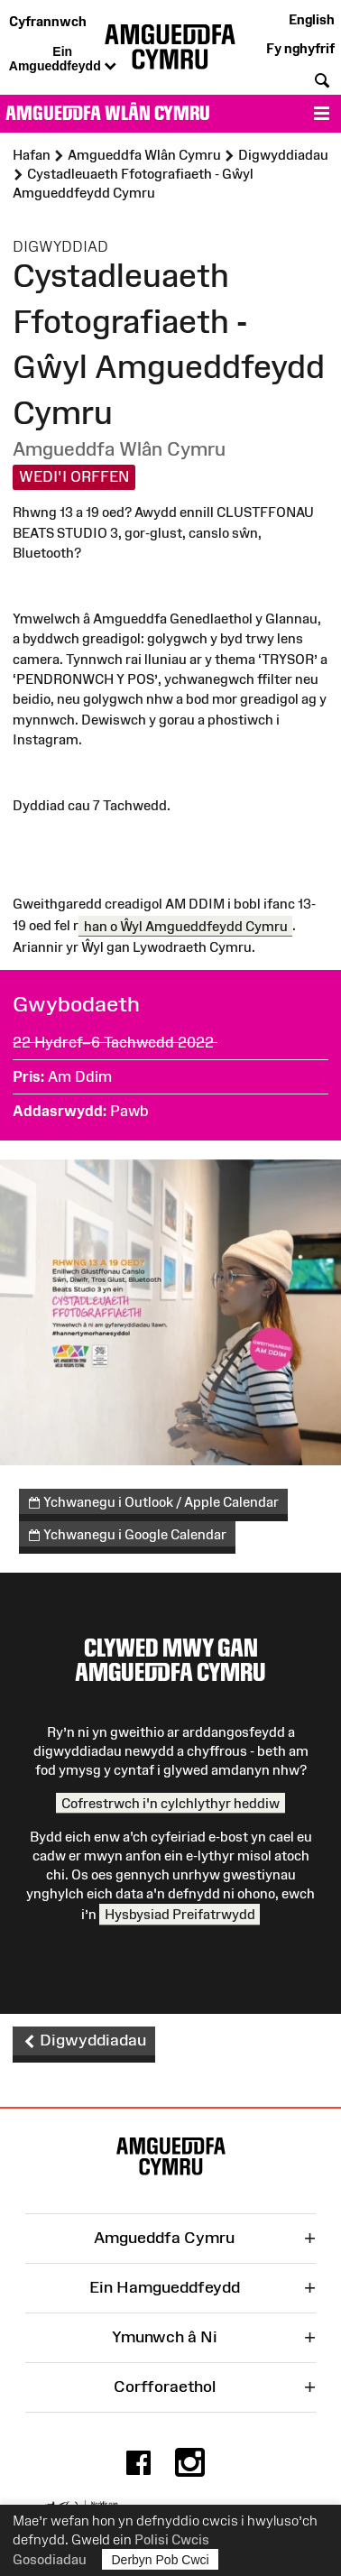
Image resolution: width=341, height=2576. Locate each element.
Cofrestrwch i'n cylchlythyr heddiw (170, 1803)
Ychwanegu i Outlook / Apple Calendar (154, 1502)
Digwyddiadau (84, 2041)
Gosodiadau (50, 2559)
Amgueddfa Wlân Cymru (107, 113)
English (312, 19)
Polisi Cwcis (171, 2539)
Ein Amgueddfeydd (62, 59)
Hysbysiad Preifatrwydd (180, 1914)
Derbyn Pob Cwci (160, 2559)
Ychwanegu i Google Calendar (127, 1535)
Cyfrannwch (48, 21)
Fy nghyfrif (300, 48)
